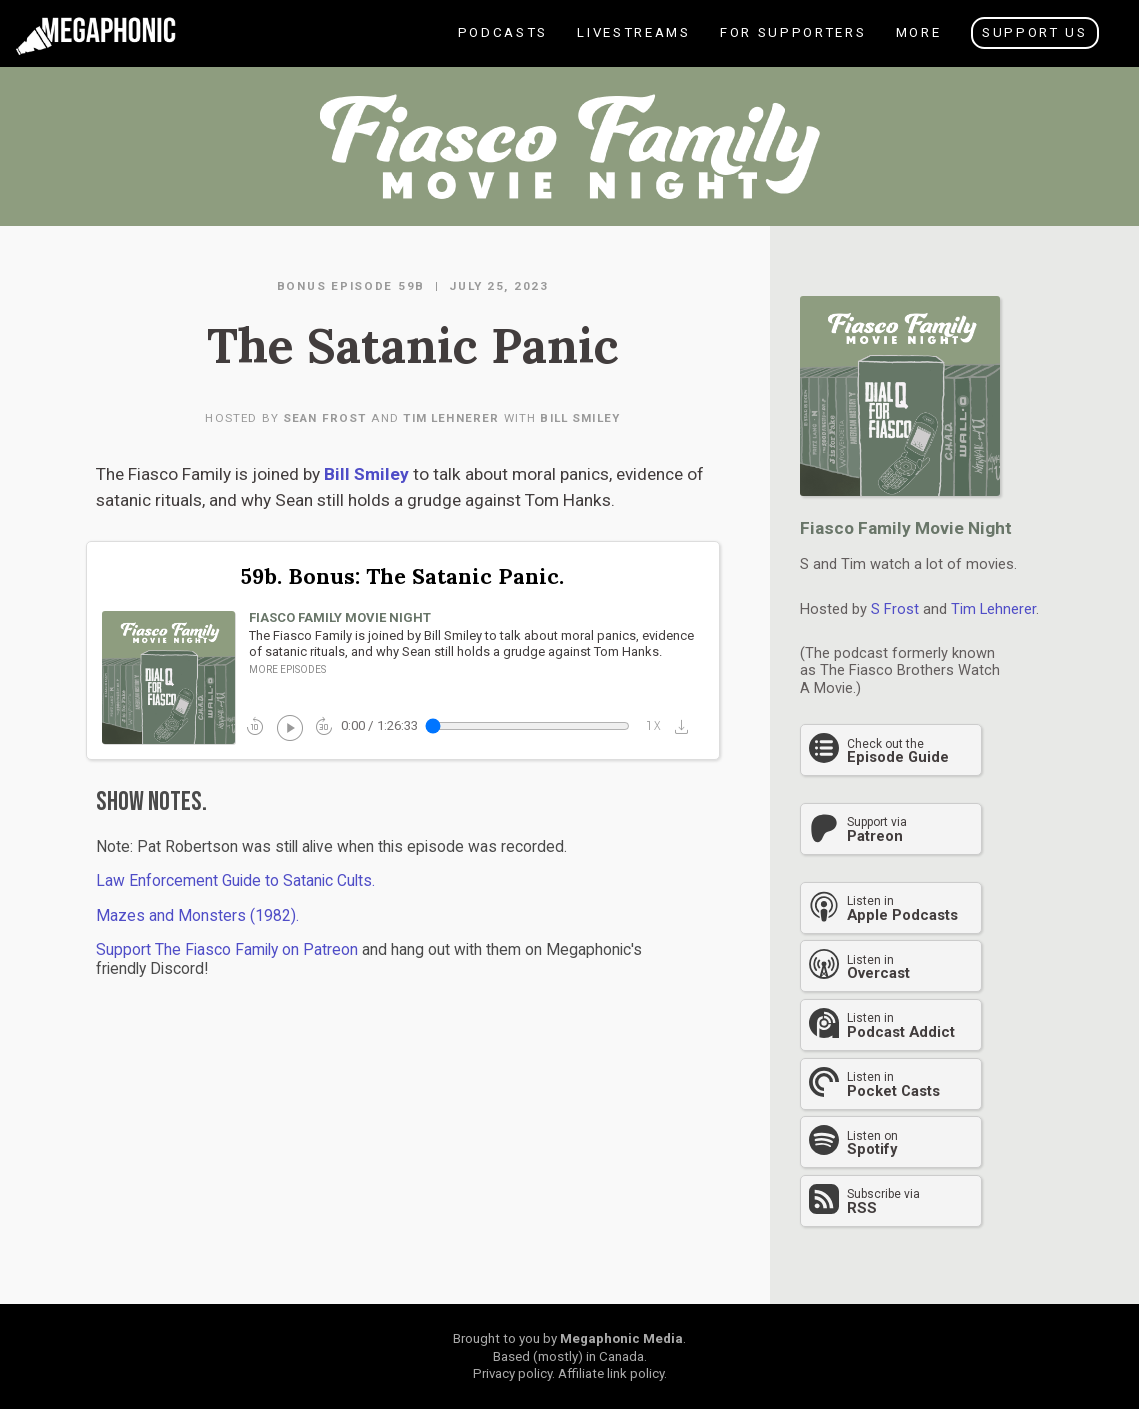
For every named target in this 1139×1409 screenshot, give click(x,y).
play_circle (288, 726)
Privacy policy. (514, 1373)
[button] (686, 726)
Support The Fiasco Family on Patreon (227, 950)
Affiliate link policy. (612, 1373)
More (917, 45)
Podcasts (502, 45)
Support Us (1035, 32)
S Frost (895, 609)
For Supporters (792, 45)
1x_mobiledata (654, 726)
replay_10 (255, 726)
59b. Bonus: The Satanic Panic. (402, 576)
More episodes (287, 669)
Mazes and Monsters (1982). (197, 916)
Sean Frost (325, 418)
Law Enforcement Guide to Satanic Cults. (235, 881)
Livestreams (632, 45)
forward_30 (324, 726)
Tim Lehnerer (451, 418)
